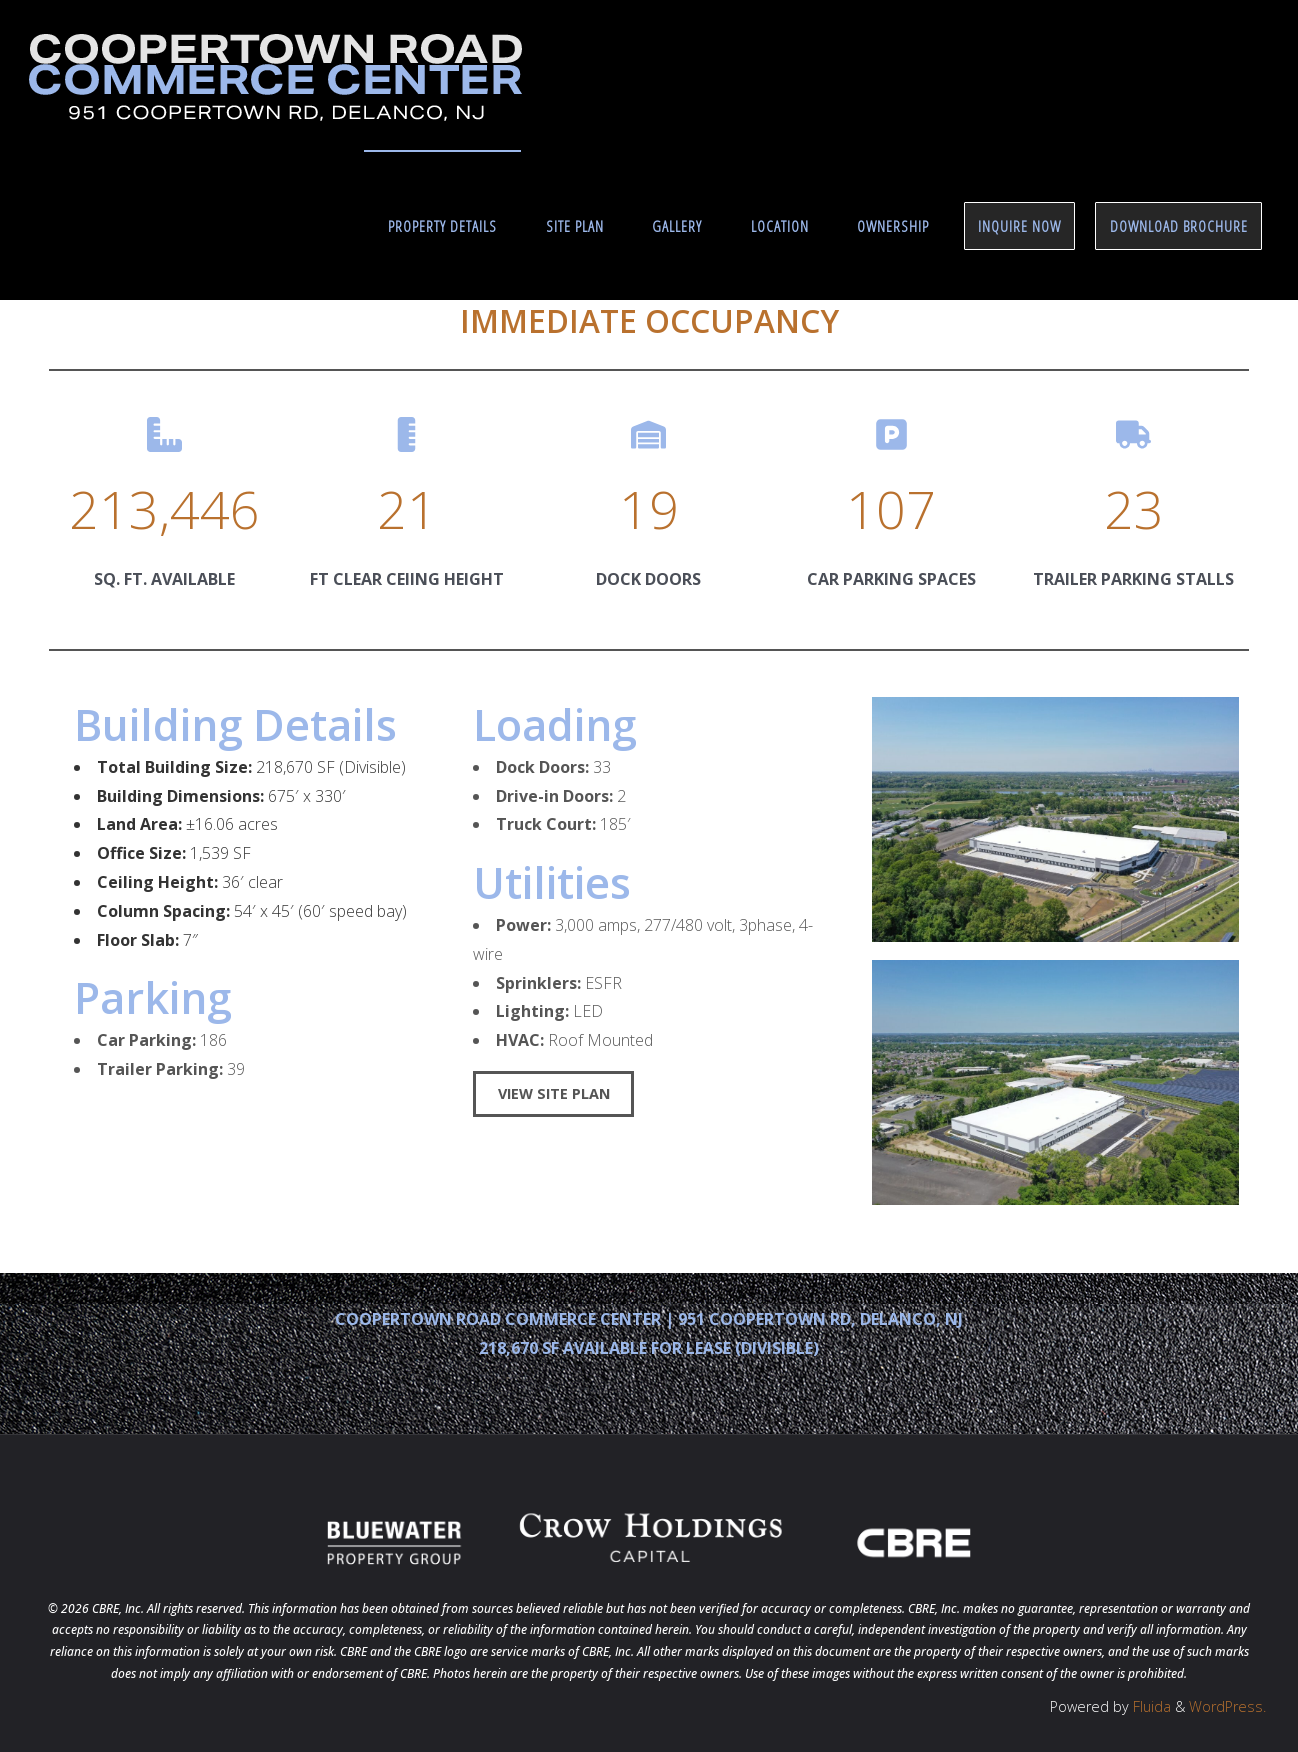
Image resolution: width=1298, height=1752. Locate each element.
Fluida (1150, 1706)
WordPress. (1227, 1706)
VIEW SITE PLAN (554, 1093)
